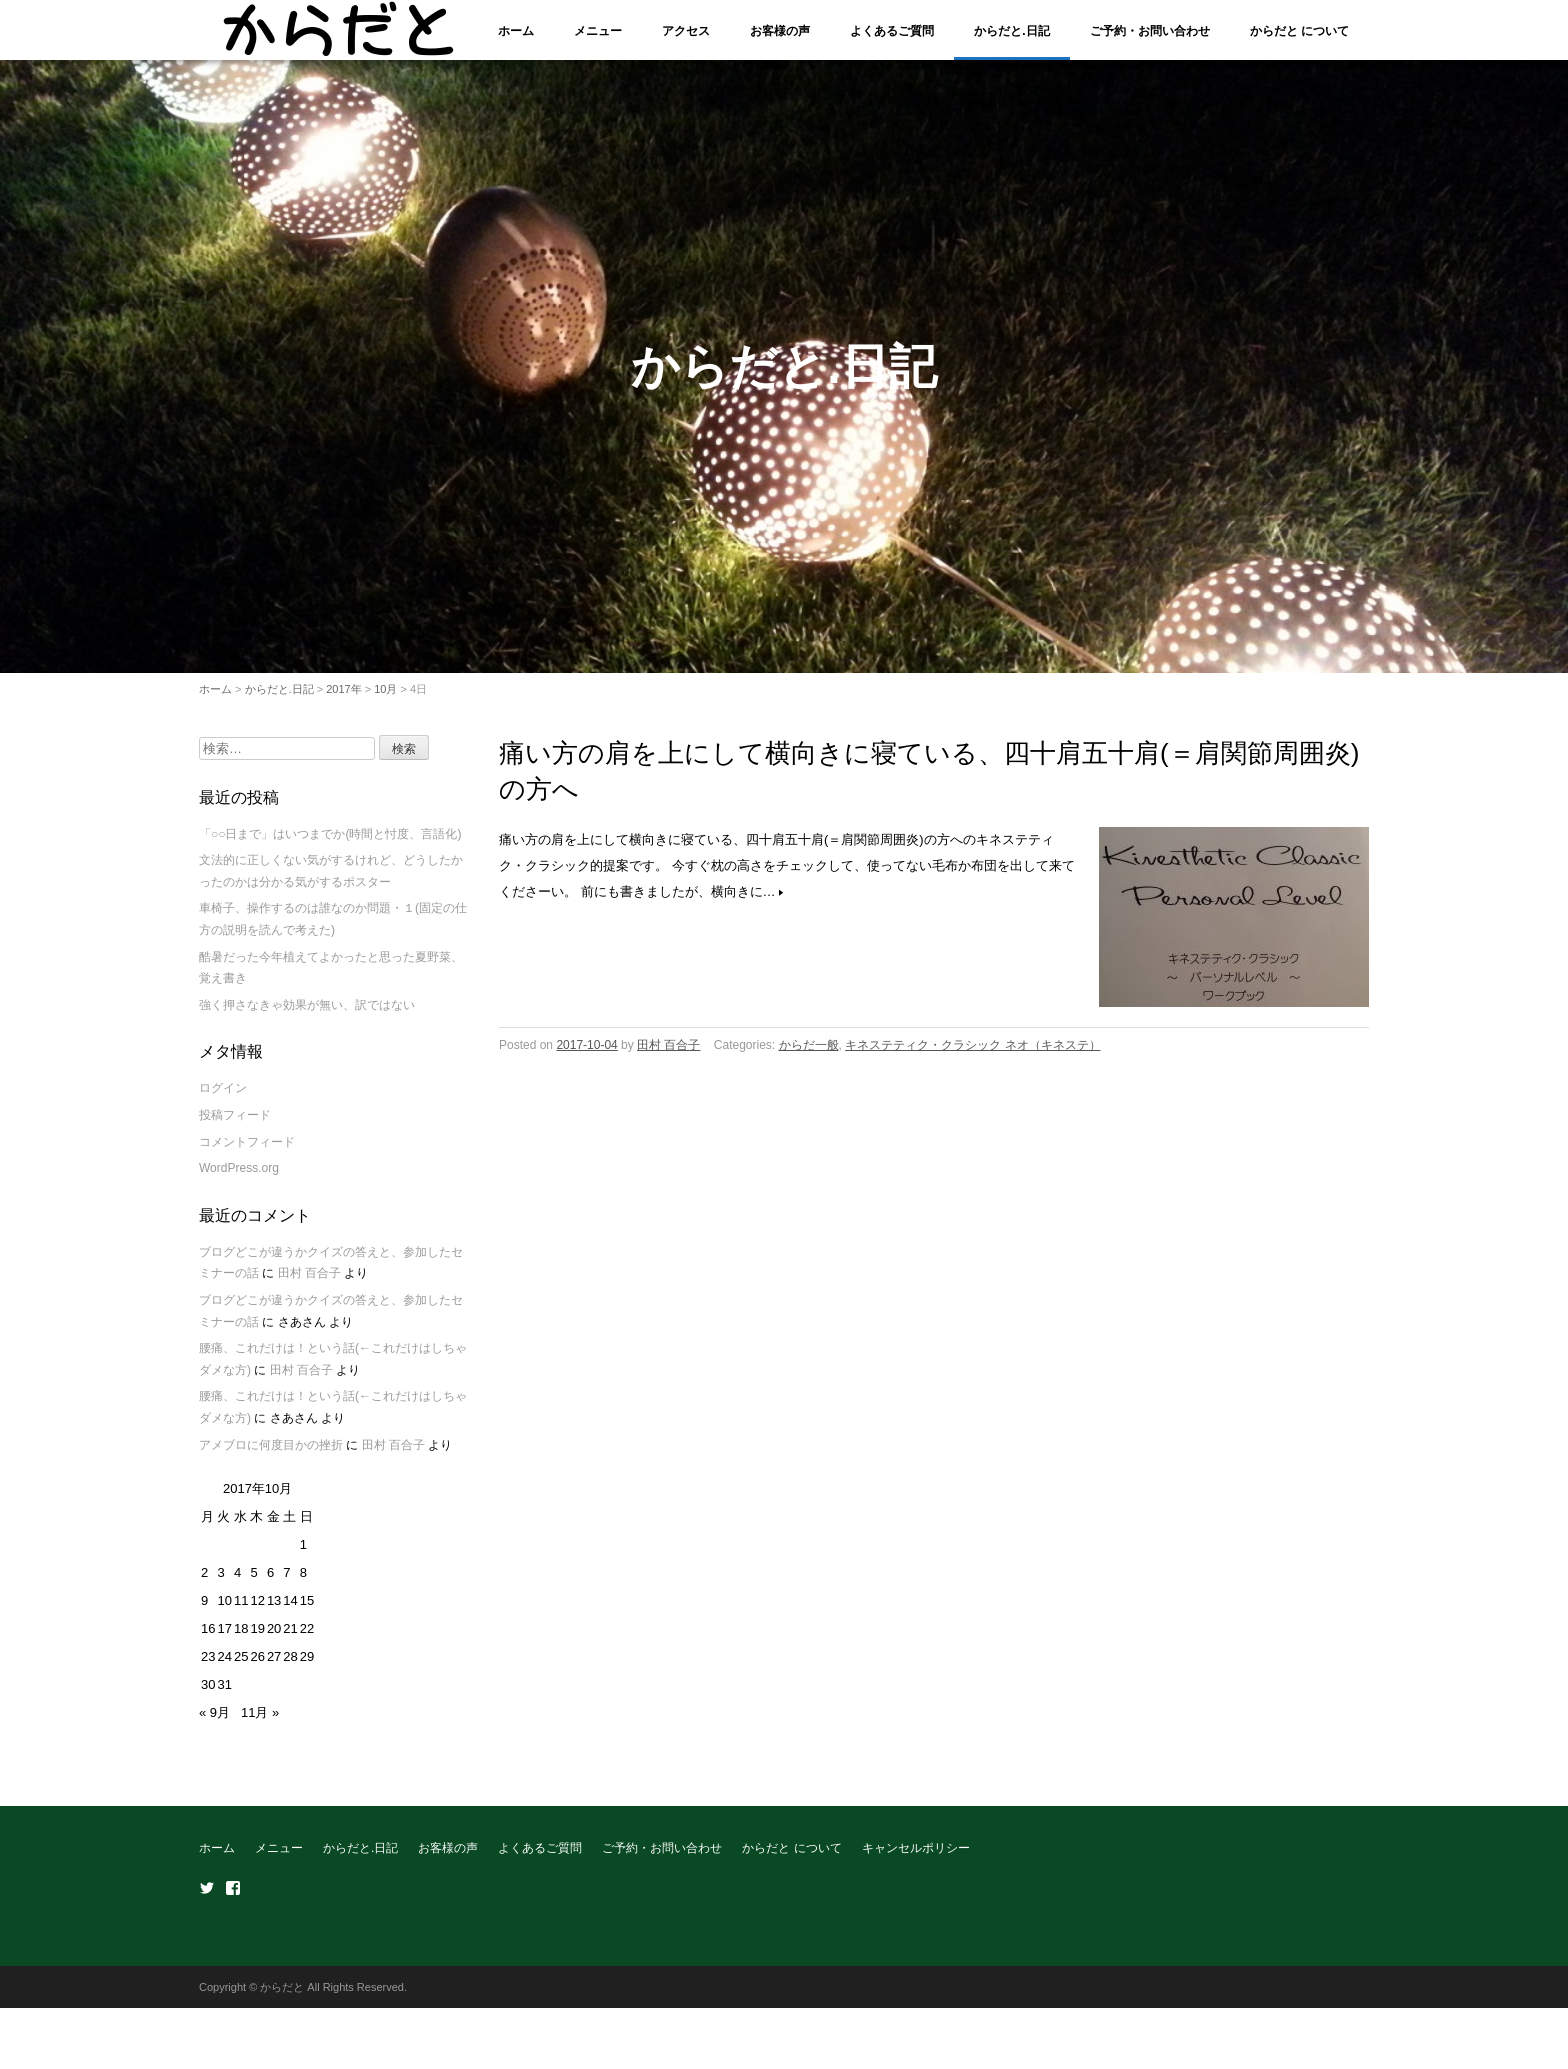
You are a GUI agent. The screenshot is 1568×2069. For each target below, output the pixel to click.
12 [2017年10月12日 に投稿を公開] (257, 1612)
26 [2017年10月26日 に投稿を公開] (257, 1668)
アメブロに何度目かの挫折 (271, 1456)
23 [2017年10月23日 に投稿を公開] (208, 1668)
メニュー (598, 31)
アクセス (686, 31)
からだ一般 (809, 1057)
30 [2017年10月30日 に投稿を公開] (208, 1696)
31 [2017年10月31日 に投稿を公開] (224, 1696)
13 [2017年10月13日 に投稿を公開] (274, 1612)
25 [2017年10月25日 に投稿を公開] (241, 1668)
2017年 (343, 700)
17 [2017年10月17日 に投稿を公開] (224, 1640)
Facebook (233, 1900)
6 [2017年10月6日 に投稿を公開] (270, 1584)
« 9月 (214, 1724)
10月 (385, 700)
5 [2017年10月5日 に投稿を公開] (253, 1584)
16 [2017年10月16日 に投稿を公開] (208, 1640)
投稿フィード (235, 1127)
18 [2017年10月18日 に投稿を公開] (241, 1640)
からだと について (1299, 31)
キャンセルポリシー (916, 1860)
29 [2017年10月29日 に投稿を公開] (307, 1668)
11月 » (260, 1724)
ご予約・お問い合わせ (1150, 31)
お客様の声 (780, 31)
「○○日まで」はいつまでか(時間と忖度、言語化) (330, 845)
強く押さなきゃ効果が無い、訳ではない (307, 1016)
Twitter (207, 1900)
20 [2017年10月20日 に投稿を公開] (274, 1640)
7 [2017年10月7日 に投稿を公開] (286, 1584)
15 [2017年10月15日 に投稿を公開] (307, 1612)
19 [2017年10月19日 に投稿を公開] (257, 1640)
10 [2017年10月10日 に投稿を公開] (224, 1612)
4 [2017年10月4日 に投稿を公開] (237, 1584)
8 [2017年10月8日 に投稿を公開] (303, 1584)
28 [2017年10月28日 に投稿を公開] (290, 1668)
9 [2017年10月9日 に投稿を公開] (204, 1612)
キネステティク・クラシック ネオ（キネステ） (972, 1057)
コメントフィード (247, 1153)
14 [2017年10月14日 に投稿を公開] (290, 1612)
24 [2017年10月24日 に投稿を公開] (224, 1668)
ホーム (516, 31)
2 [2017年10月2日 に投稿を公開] (204, 1584)
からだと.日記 (1011, 31)
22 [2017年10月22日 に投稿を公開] (307, 1640)
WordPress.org (239, 1180)
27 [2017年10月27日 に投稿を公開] (274, 1668)
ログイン (223, 1100)
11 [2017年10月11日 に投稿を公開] (241, 1612)
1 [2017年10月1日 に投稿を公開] (303, 1556)
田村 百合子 (668, 1057)
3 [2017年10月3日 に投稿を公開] (220, 1584)
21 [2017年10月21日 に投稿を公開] (290, 1640)
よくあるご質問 (892, 31)
